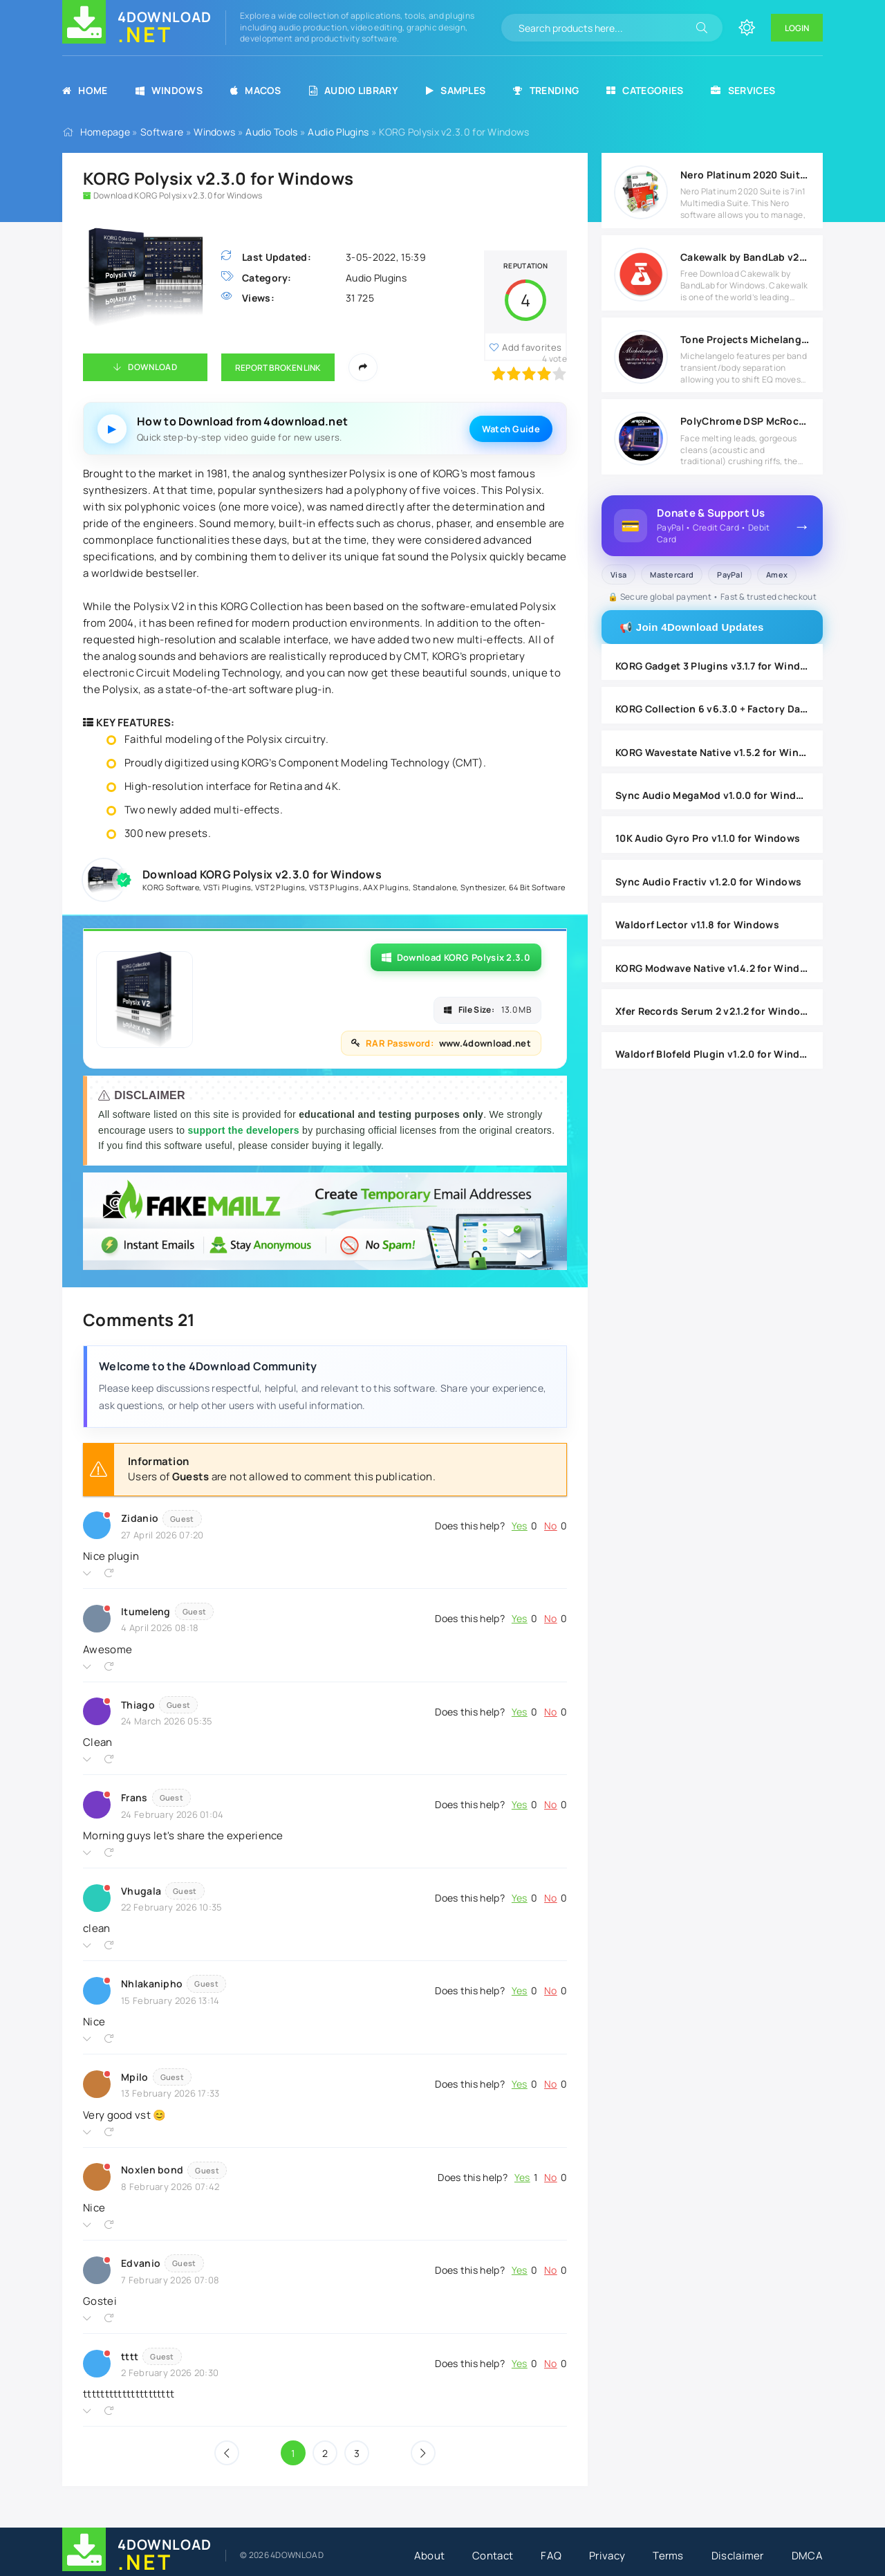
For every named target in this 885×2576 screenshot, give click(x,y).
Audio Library (353, 90)
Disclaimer (737, 2555)
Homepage (105, 131)
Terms (668, 2555)
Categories (644, 90)
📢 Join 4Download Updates (692, 627)
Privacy (607, 2555)
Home (85, 90)
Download (152, 367)
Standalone (434, 887)
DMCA (807, 2555)
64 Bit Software (537, 887)
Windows (169, 90)
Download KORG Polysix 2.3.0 (456, 957)
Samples (455, 90)
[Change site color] (746, 27)
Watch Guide (511, 429)
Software (161, 131)
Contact (492, 2555)
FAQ (551, 2555)
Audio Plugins (338, 131)
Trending (546, 90)
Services (743, 90)
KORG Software (170, 887)
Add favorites (531, 347)
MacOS (255, 90)
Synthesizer (482, 887)
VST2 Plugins (280, 887)
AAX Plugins (386, 887)
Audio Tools (271, 131)
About (429, 2555)
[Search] (702, 28)
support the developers (244, 1130)
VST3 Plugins (334, 887)
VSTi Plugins (227, 887)
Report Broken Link (278, 368)
